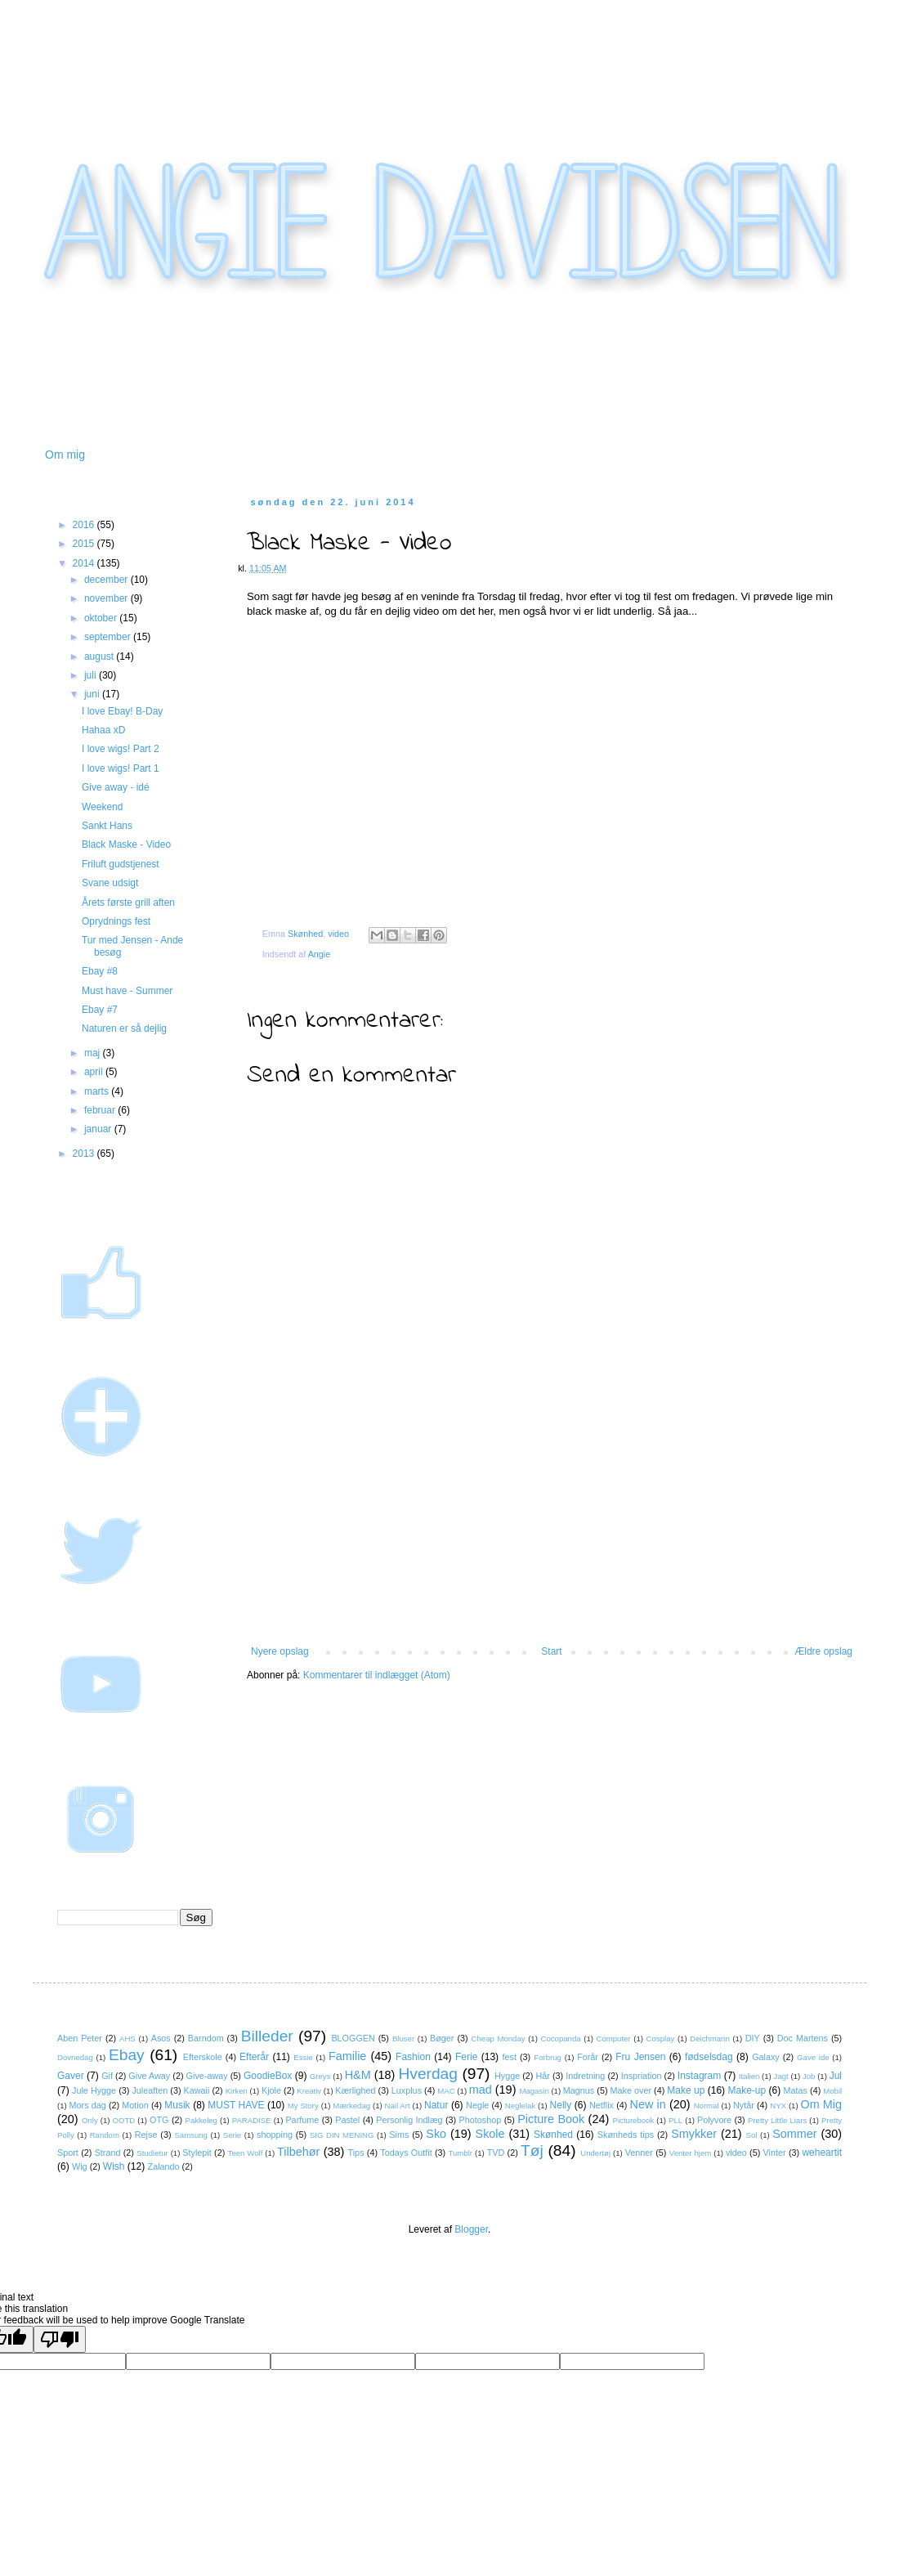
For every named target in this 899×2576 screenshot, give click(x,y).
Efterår (254, 2057)
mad (480, 2089)
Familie (347, 2056)
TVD (496, 2152)
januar (99, 1129)
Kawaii (197, 2090)
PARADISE (251, 2120)
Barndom (206, 2038)
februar (101, 1110)
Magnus (578, 2090)
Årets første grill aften (128, 902)
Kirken (237, 2090)
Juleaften (150, 2090)
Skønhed (305, 934)
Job (809, 2076)
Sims (399, 2134)
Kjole (271, 2090)
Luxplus (406, 2090)
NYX (778, 2105)
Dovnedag (75, 2057)
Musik (177, 2105)
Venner (639, 2152)
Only (90, 2120)
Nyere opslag (280, 1651)
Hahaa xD (103, 730)
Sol (752, 2134)
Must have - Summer (127, 991)
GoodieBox (268, 2075)
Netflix (601, 2105)
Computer (614, 2038)
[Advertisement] (552, 1543)
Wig (79, 2166)
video (338, 934)
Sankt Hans (107, 825)
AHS (127, 2038)
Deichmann (710, 2038)
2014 (85, 563)
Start (551, 1651)
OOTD (124, 2120)
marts (97, 1091)
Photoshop (480, 2120)
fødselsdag (709, 2057)
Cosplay (660, 2038)
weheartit (822, 2152)
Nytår (743, 2105)
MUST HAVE (236, 2105)
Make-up (746, 2090)
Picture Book (550, 2119)
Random (104, 2134)
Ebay (127, 2054)
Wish (114, 2166)
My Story (303, 2105)
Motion (135, 2105)
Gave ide (813, 2057)
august (100, 656)
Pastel (347, 2120)
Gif (107, 2076)
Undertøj (595, 2152)
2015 (85, 543)
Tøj (532, 2150)
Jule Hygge (94, 2090)
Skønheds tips (625, 2134)
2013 (85, 1153)
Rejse (146, 2134)
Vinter (774, 2152)
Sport (67, 2152)
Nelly (561, 2105)
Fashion (413, 2057)
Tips (356, 2152)
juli (91, 675)
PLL (675, 2120)
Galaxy (766, 2057)
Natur (436, 2105)
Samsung (191, 2134)
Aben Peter (79, 2038)
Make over (631, 2090)
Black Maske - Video (126, 844)
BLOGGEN (352, 2038)
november (107, 598)
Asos (161, 2038)
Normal (706, 2105)
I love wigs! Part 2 (120, 749)
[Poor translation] (60, 2339)
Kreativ (309, 2090)
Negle (477, 2105)
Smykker (694, 2133)
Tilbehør (298, 2151)
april (94, 1071)
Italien (749, 2076)
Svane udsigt (110, 883)
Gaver (70, 2075)
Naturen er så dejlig (124, 1028)
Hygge (507, 2076)
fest (510, 2057)
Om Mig (821, 2104)
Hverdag (428, 2073)
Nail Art (397, 2105)
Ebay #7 (100, 1009)
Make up (685, 2090)
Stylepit (196, 2152)
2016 (85, 525)
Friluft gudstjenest (120, 864)
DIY (752, 2038)
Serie (232, 2134)
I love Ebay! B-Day (122, 711)
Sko (436, 2133)
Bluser (403, 2038)
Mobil (832, 2090)
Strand (108, 2152)
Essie (302, 2057)
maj (93, 1053)
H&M (358, 2074)
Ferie (466, 2057)
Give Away (149, 2076)
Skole (490, 2133)
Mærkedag (351, 2105)
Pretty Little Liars (777, 2120)
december (107, 579)
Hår (543, 2076)
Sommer (794, 2133)
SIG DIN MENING (342, 2134)
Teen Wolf (245, 2152)
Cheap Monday (499, 2038)
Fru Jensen (640, 2057)
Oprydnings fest (116, 921)
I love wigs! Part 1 (120, 768)
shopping (275, 2134)
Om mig (65, 454)
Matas (795, 2090)
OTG (159, 2120)
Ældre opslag (823, 1651)
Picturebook (634, 2120)
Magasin (533, 2090)
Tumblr (461, 2152)
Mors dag (87, 2105)
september (108, 637)
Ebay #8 (100, 971)
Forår (587, 2057)
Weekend (102, 807)
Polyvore (714, 2120)
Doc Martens (802, 2038)
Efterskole (202, 2057)
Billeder (267, 2036)
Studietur (152, 2152)
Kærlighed (355, 2090)
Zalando (164, 2166)
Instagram (699, 2075)
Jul (836, 2075)
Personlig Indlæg (409, 2120)
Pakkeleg (201, 2120)
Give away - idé (116, 787)
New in (648, 2104)
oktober (101, 618)
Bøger (442, 2038)
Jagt (781, 2076)
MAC (445, 2090)
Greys (320, 2076)
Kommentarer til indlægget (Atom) (376, 1675)
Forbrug (547, 2057)
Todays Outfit (406, 2152)
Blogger (471, 2229)
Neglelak (520, 2105)
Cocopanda (561, 2038)
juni (93, 694)
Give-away (207, 2076)
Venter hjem (690, 2152)
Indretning (585, 2076)
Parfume (302, 2120)
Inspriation (641, 2076)
